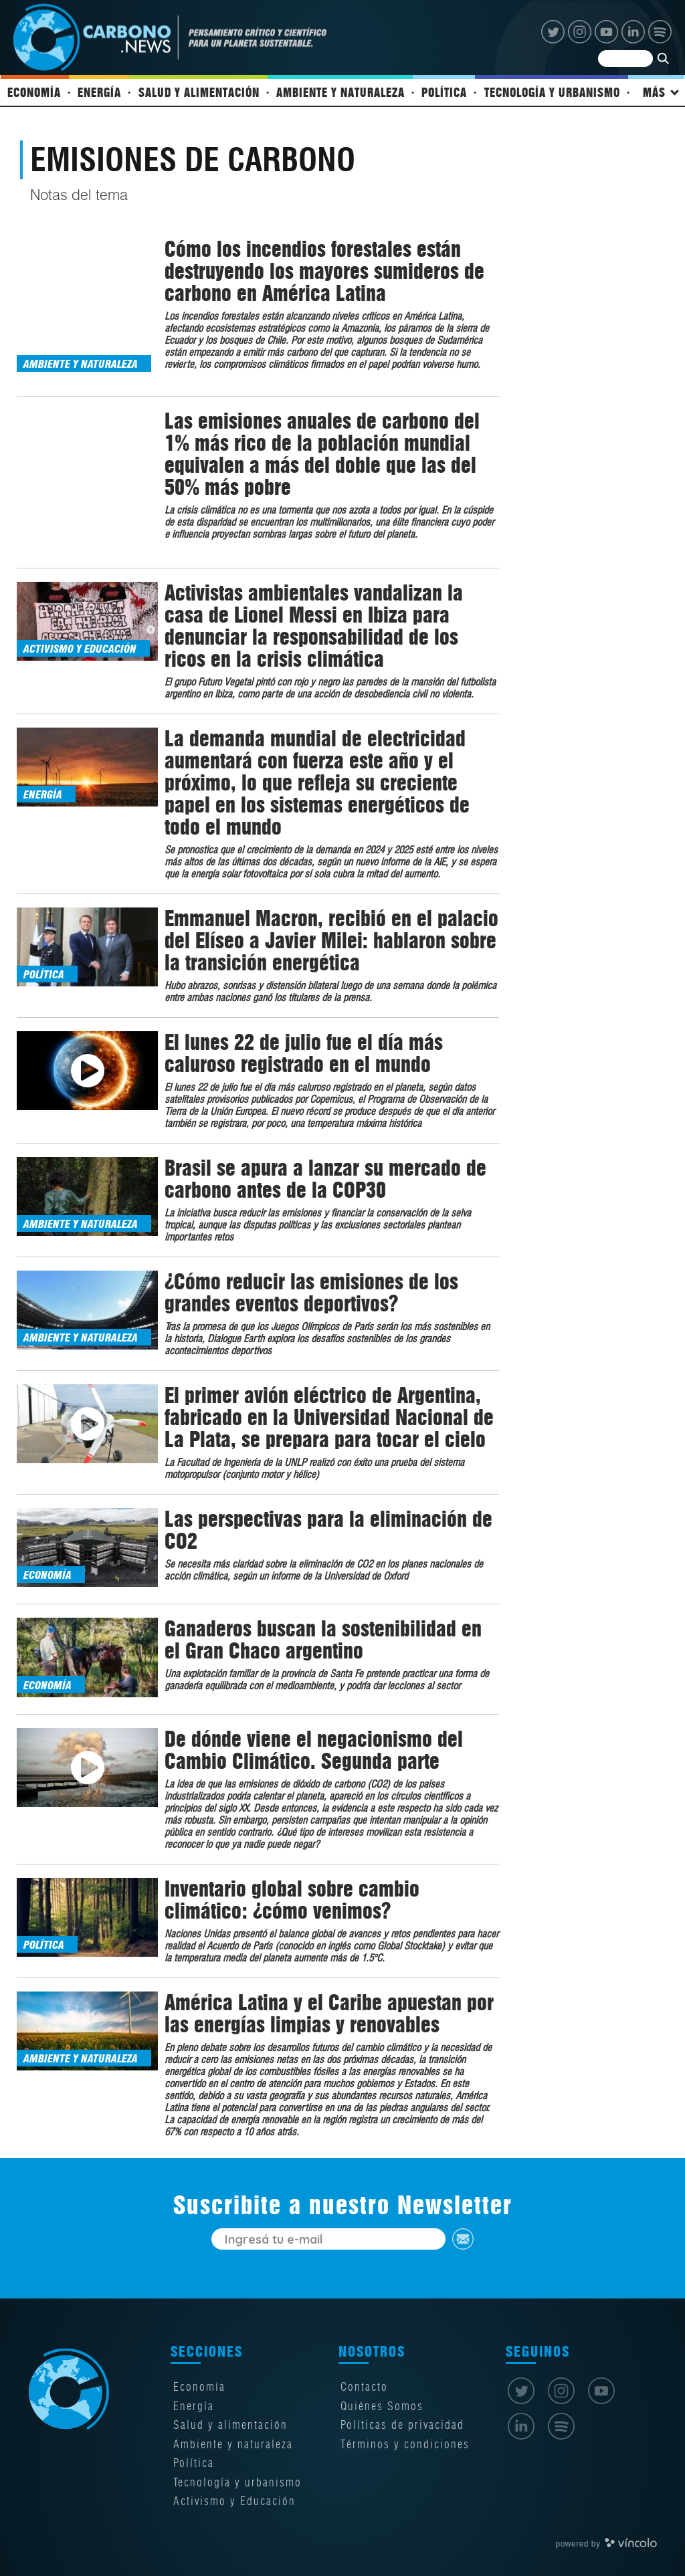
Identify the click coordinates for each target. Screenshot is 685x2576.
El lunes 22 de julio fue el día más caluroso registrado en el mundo (304, 1040)
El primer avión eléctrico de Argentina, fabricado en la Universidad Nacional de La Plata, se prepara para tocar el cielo (329, 1404)
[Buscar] (635, 66)
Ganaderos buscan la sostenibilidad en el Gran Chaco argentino (323, 1627)
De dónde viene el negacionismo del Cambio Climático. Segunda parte (314, 1737)
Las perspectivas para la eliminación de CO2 (328, 1517)
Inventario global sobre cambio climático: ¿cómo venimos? (292, 1886)
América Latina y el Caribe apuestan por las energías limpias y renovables (329, 2000)
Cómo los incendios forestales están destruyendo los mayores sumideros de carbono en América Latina (324, 284)
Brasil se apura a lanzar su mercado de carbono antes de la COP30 (325, 1166)
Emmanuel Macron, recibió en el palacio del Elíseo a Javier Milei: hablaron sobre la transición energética (331, 927)
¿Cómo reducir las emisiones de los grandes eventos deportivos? (311, 1279)
